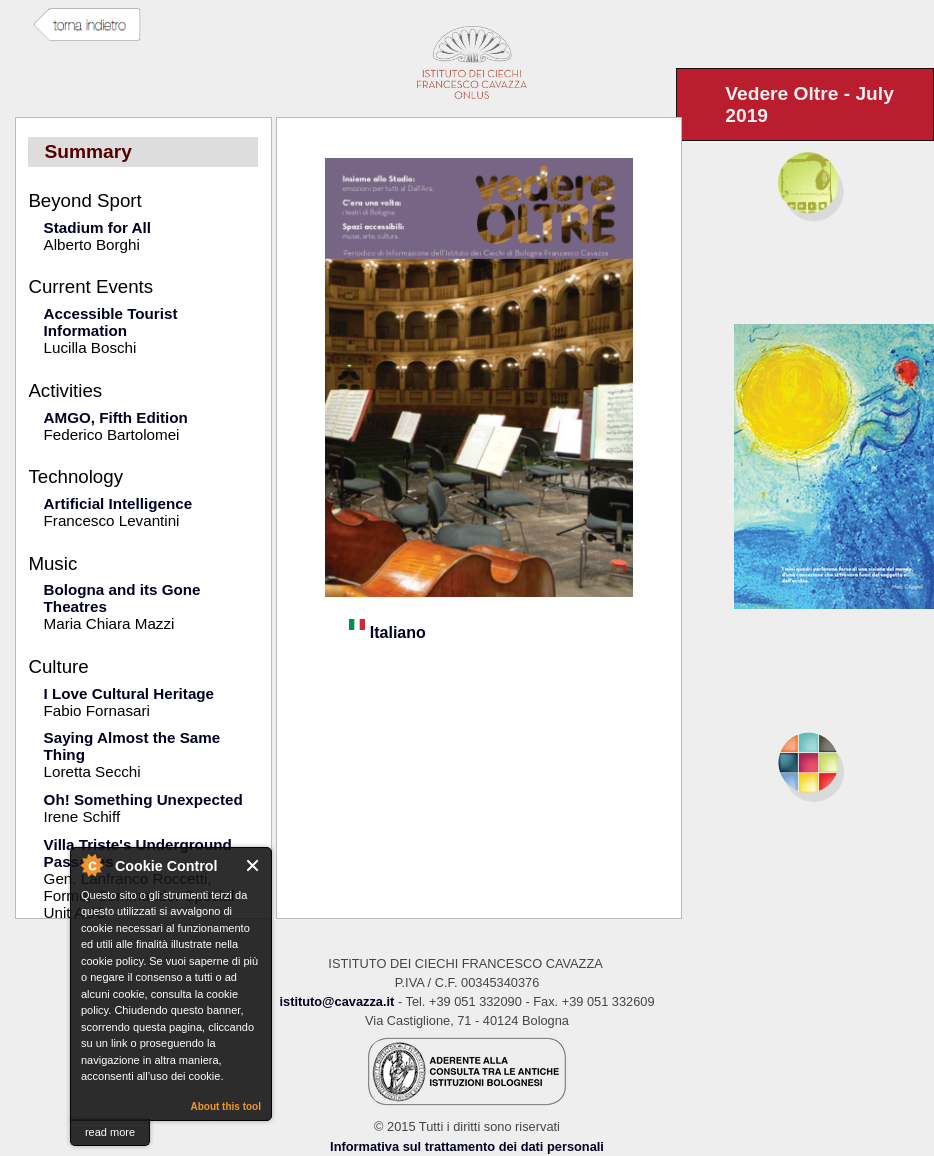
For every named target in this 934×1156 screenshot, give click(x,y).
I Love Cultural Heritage (129, 693)
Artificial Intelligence (118, 503)
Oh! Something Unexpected (143, 799)
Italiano (387, 632)
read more (110, 1132)
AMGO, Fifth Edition (116, 417)
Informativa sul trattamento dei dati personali (467, 1146)
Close (253, 865)
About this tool (225, 1106)
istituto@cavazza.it (336, 1001)
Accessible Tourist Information (111, 322)
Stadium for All (97, 227)
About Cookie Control (91, 865)
